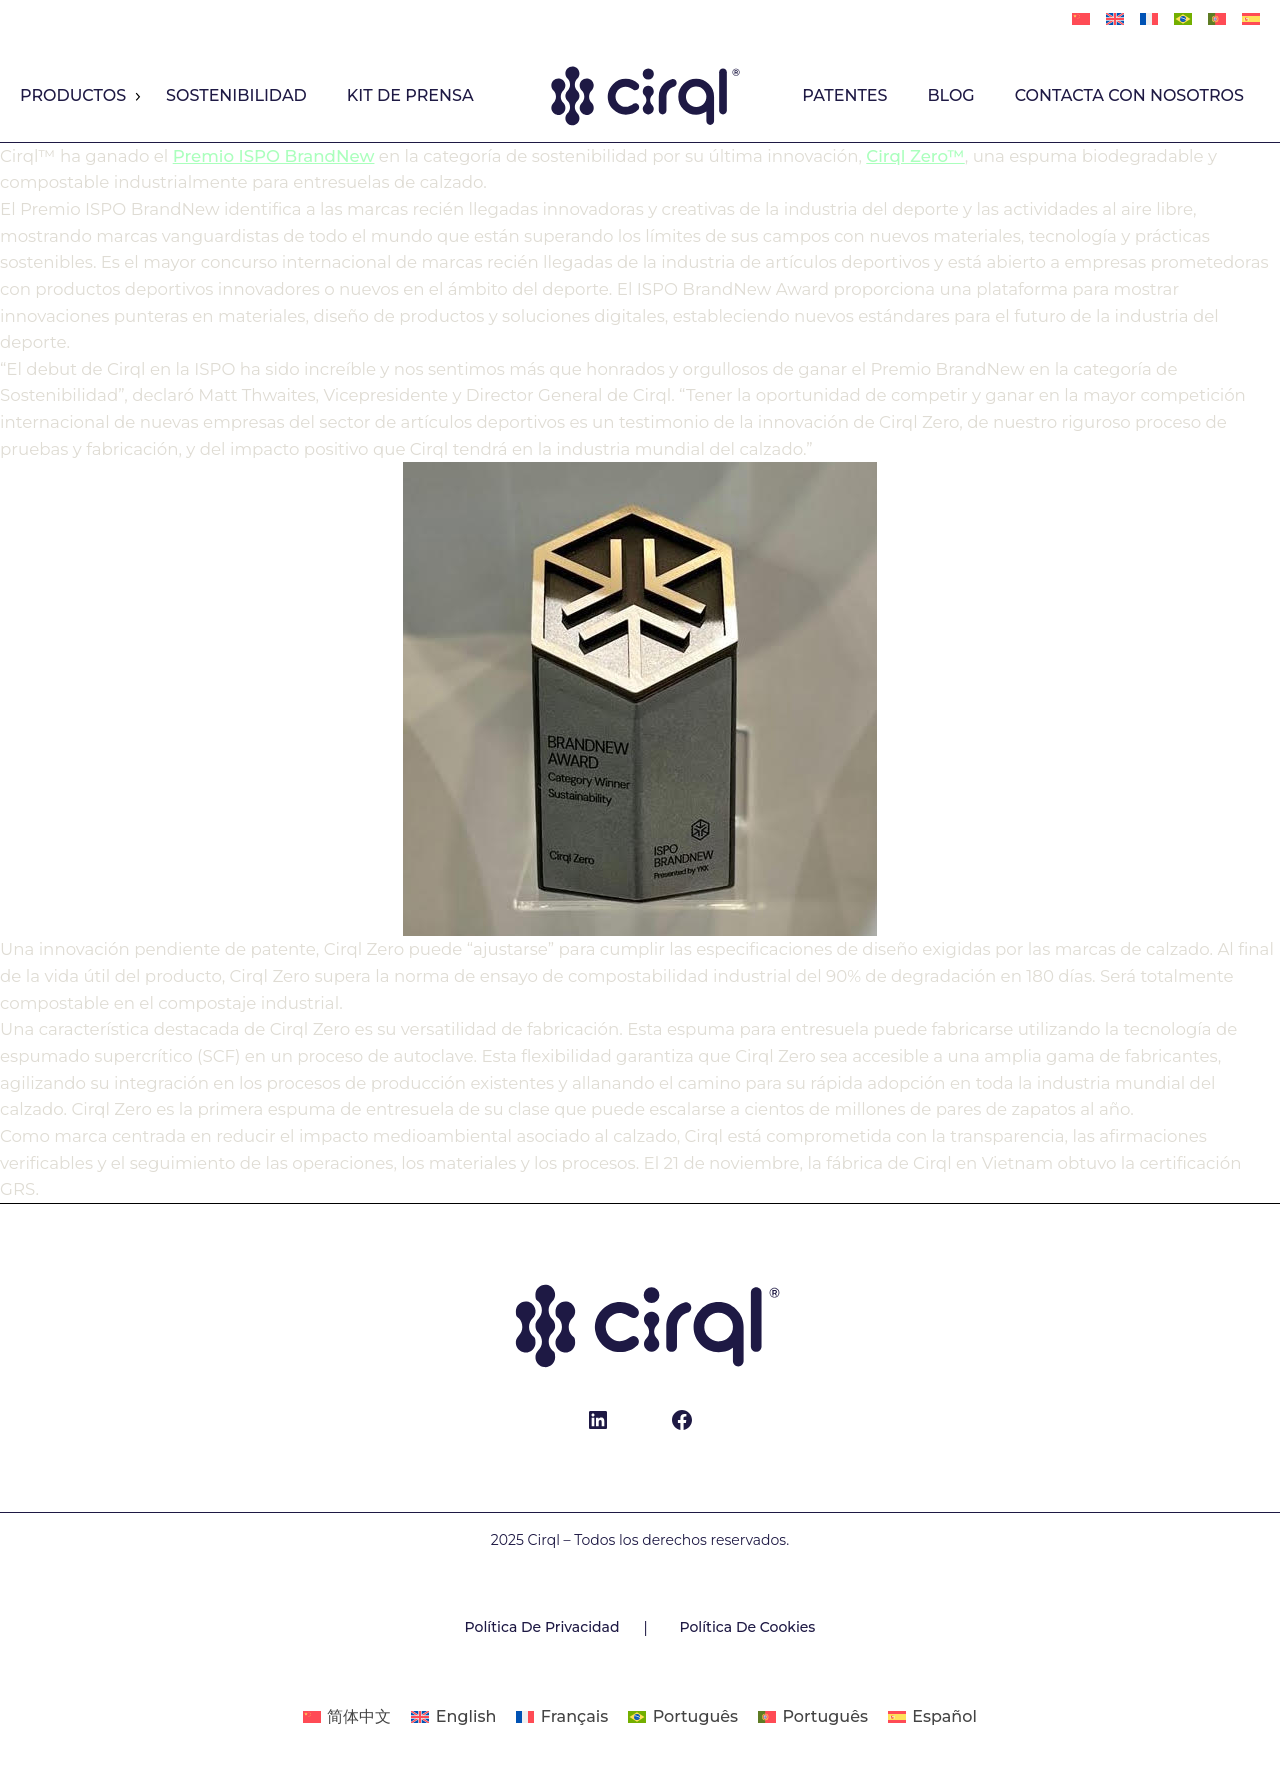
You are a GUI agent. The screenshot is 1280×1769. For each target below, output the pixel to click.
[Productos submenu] (137, 97)
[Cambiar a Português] (1183, 20)
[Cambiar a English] (1115, 20)
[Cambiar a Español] (932, 1717)
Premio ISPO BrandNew (274, 156)
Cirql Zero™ (915, 156)
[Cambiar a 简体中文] (1081, 20)
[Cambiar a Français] (1149, 20)
